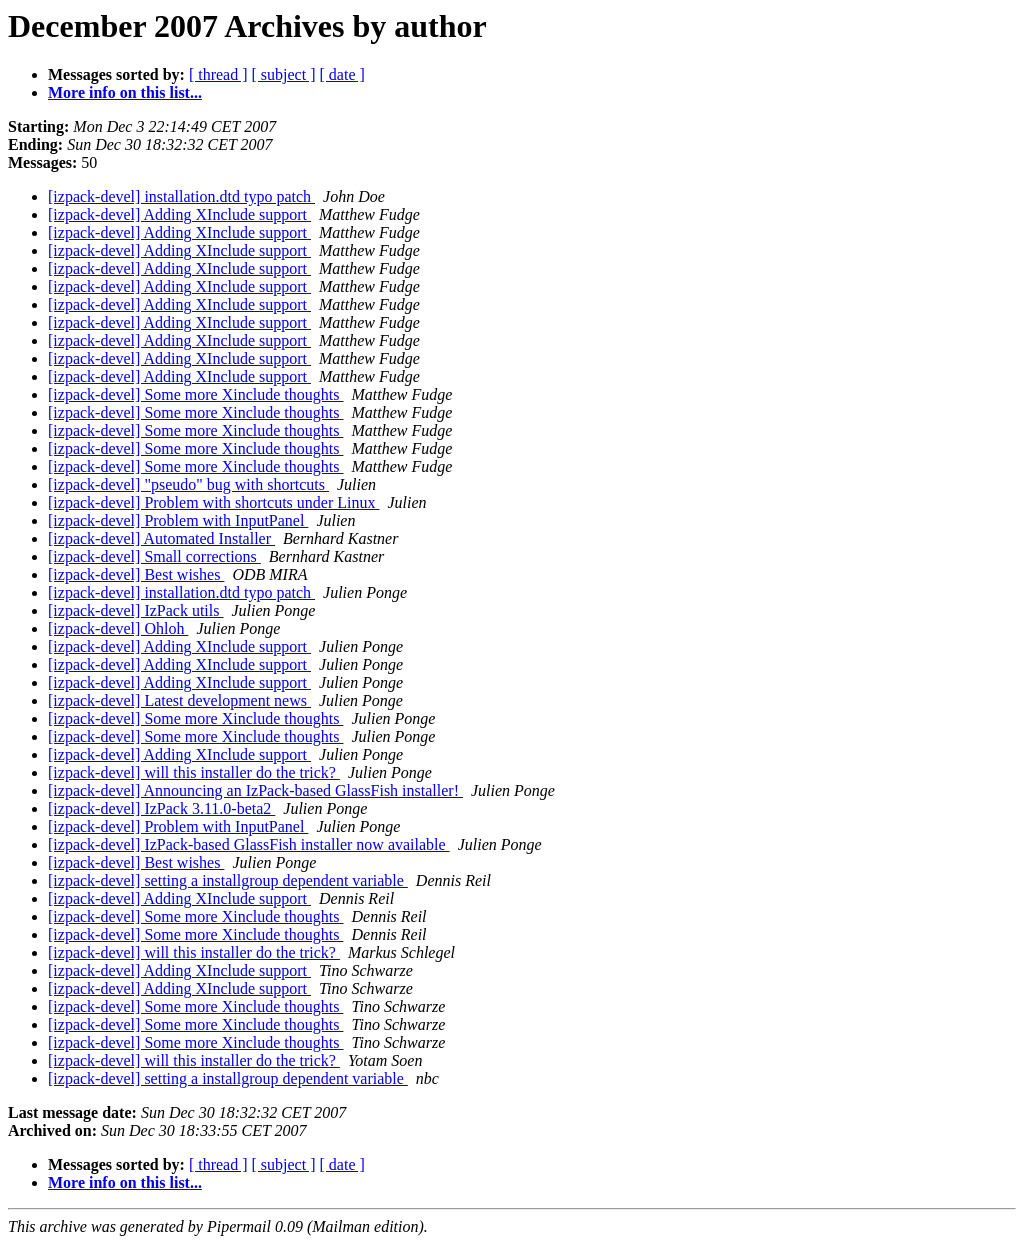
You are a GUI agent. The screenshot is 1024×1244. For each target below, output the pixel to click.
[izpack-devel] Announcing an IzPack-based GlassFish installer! (255, 790)
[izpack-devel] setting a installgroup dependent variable (228, 880)
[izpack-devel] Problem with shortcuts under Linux (213, 502)
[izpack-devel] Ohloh (118, 628)
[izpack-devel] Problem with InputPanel (178, 520)
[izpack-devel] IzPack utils (135, 610)
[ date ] (342, 74)
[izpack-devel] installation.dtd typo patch (181, 196)
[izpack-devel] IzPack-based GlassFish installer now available (249, 844)
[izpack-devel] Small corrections (154, 556)
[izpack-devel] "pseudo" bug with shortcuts (188, 484)
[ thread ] (218, 74)
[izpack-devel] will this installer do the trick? (194, 772)
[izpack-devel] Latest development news (179, 700)
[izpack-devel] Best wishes (136, 574)
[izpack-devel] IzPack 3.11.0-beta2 (161, 808)
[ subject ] (284, 74)
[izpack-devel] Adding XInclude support (179, 214)
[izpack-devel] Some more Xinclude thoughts (195, 394)
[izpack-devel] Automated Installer (161, 538)
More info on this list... (125, 92)
